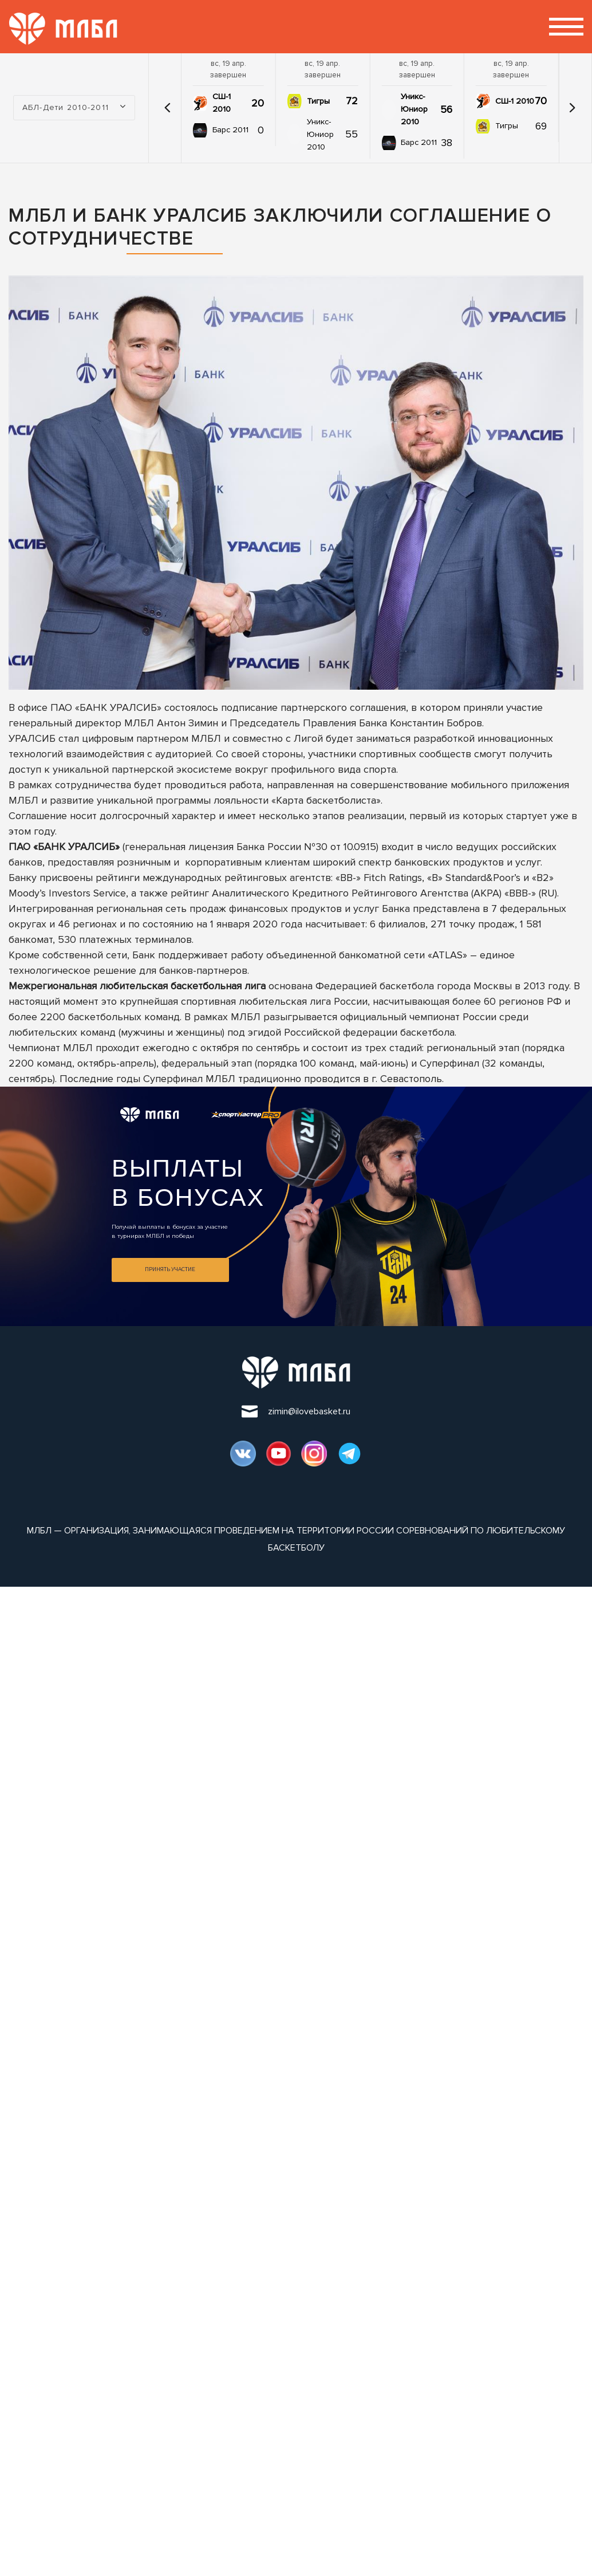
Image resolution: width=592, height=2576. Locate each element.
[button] (167, 108)
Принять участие (170, 1269)
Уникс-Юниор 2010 (320, 134)
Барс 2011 (230, 130)
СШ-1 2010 (221, 103)
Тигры (318, 101)
